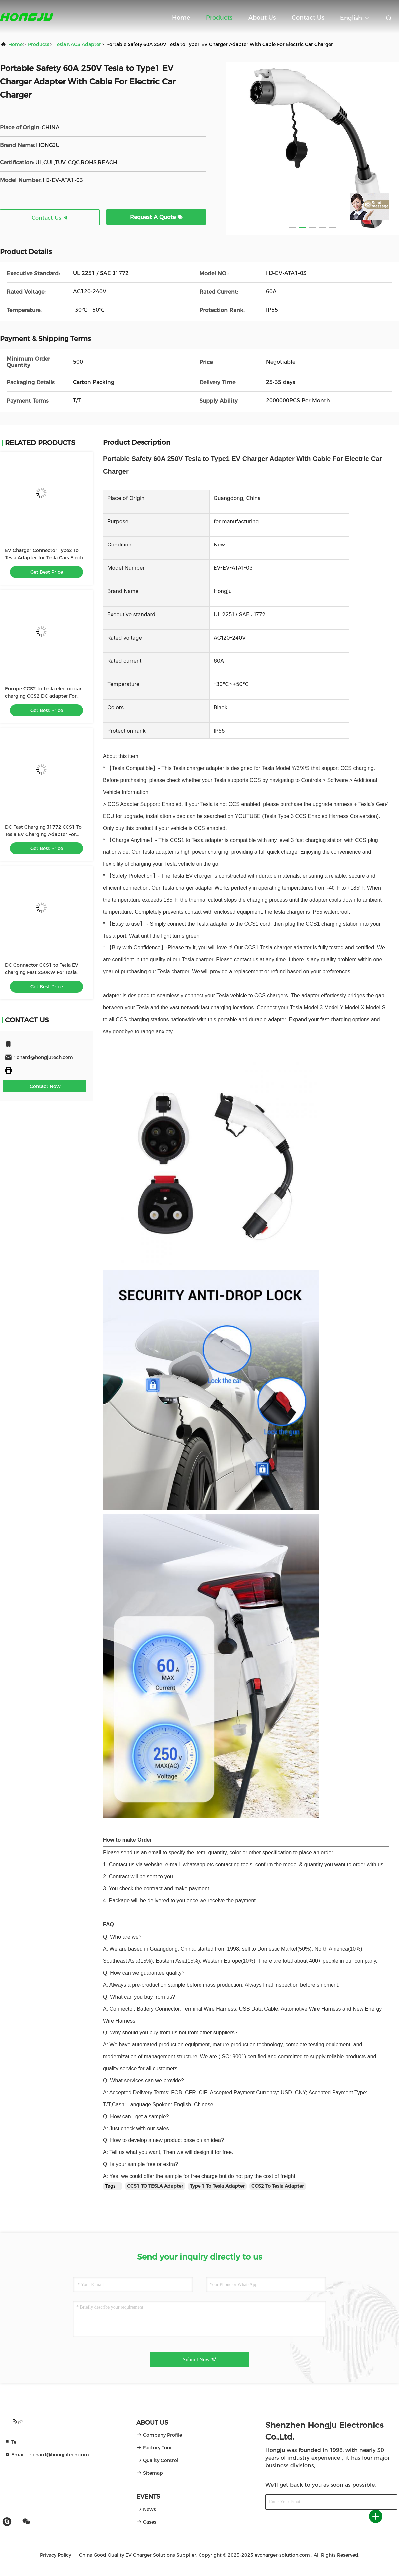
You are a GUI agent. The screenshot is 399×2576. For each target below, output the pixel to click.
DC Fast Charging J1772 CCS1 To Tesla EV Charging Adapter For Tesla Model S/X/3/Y (43, 834)
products (38, 44)
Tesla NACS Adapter (78, 44)
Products (219, 17)
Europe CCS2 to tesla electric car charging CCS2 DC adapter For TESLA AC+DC (43, 696)
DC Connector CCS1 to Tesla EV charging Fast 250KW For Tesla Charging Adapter (41, 972)
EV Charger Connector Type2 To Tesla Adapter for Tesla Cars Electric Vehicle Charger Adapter (46, 557)
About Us (262, 17)
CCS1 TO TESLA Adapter (155, 2186)
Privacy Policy (55, 2555)
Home (181, 17)
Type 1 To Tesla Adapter (217, 2186)
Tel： (13, 2442)
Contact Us (308, 17)
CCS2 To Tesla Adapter (277, 2186)
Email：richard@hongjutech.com (47, 2455)
